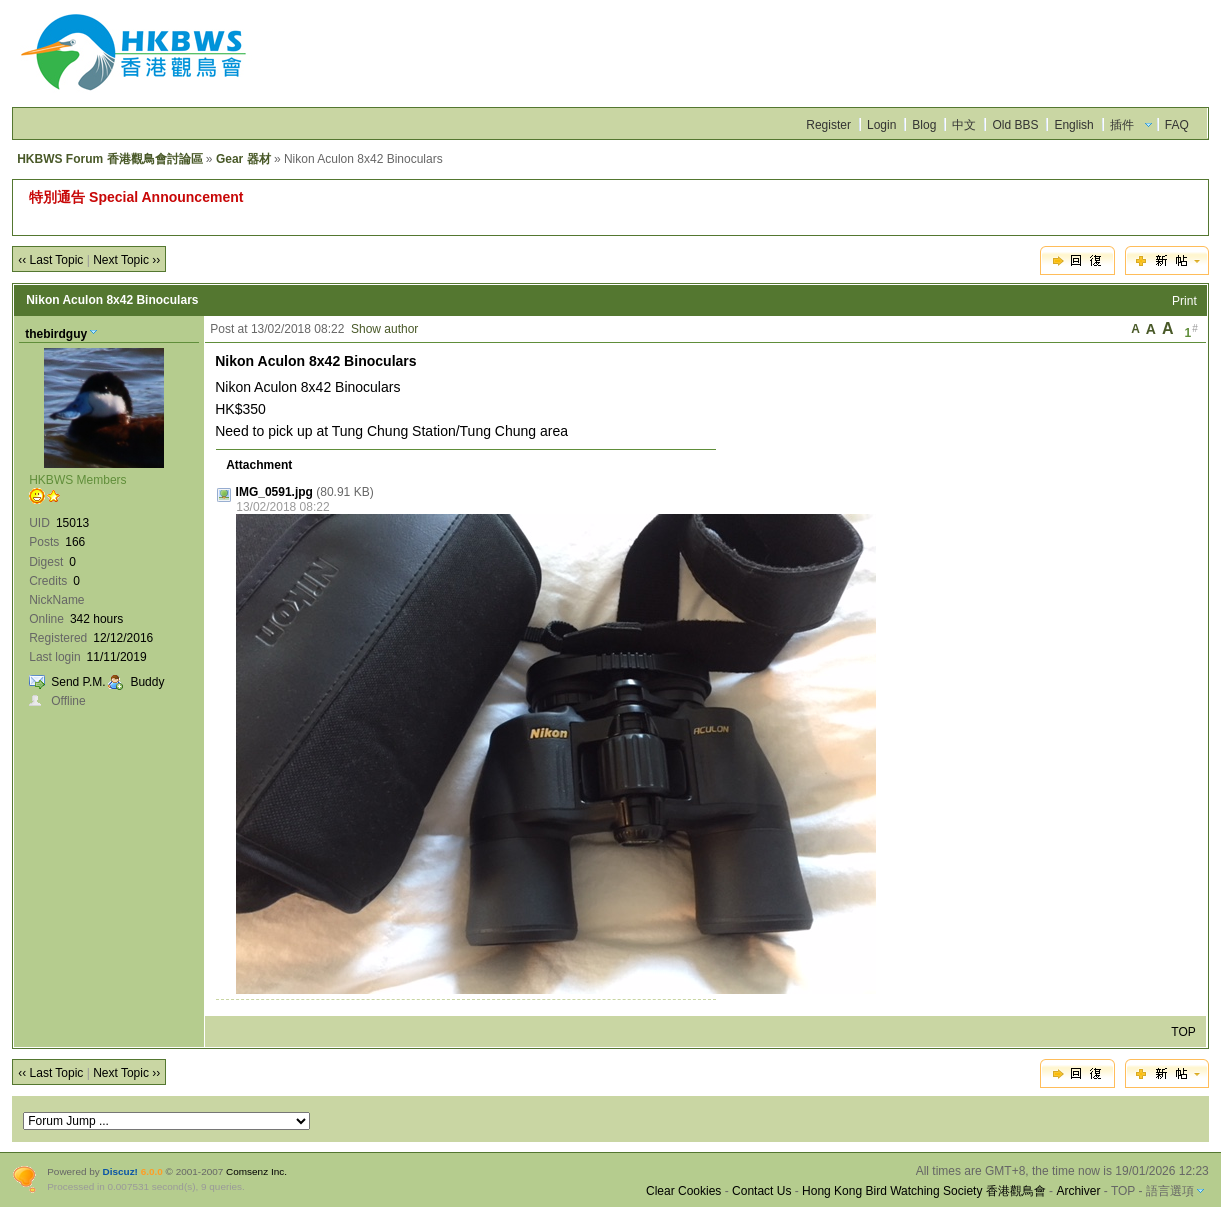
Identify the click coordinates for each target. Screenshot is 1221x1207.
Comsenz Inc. (256, 1171)
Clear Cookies (683, 1191)
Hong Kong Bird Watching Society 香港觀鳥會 (924, 1191)
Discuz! (120, 1171)
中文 (964, 125)
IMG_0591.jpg (274, 492)
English (1073, 125)
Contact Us (761, 1191)
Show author (384, 329)
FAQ (1177, 125)
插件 (1122, 125)
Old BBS (1015, 125)
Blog (924, 125)
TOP (1183, 1032)
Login (881, 125)
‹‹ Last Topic (50, 260)
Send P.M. (78, 682)
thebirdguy (56, 334)
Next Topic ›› (126, 260)
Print (1184, 301)
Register (828, 125)
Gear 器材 (243, 159)
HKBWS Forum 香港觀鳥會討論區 (109, 159)
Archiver (1078, 1191)
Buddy (147, 682)
